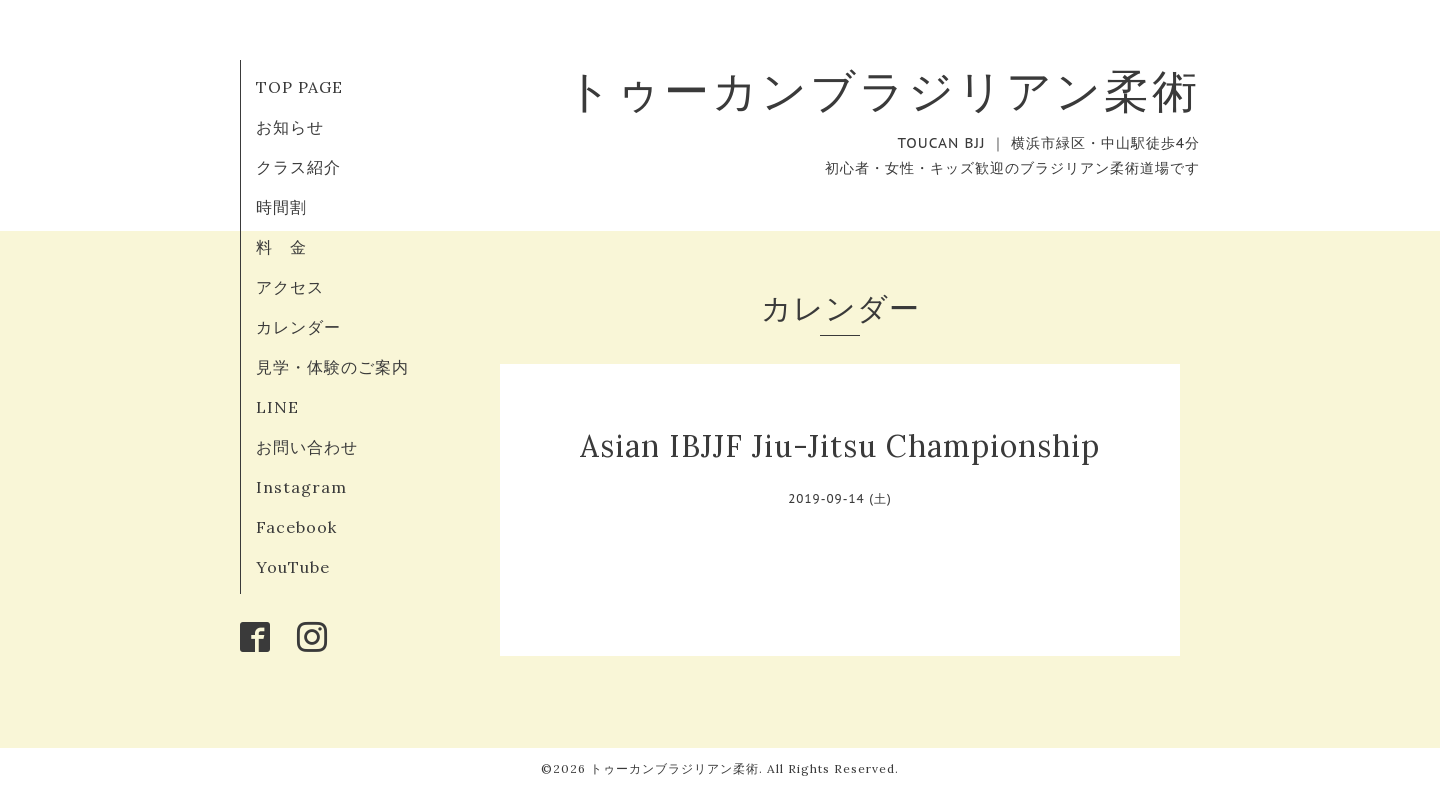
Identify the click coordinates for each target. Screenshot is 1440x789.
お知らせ (290, 127)
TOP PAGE (299, 87)
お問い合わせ (307, 447)
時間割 (281, 207)
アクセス (290, 287)
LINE (277, 407)
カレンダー (298, 327)
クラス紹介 (298, 167)
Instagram (301, 487)
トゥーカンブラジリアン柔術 (883, 90)
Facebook (296, 527)
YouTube (293, 567)
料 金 (281, 247)
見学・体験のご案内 (332, 367)
